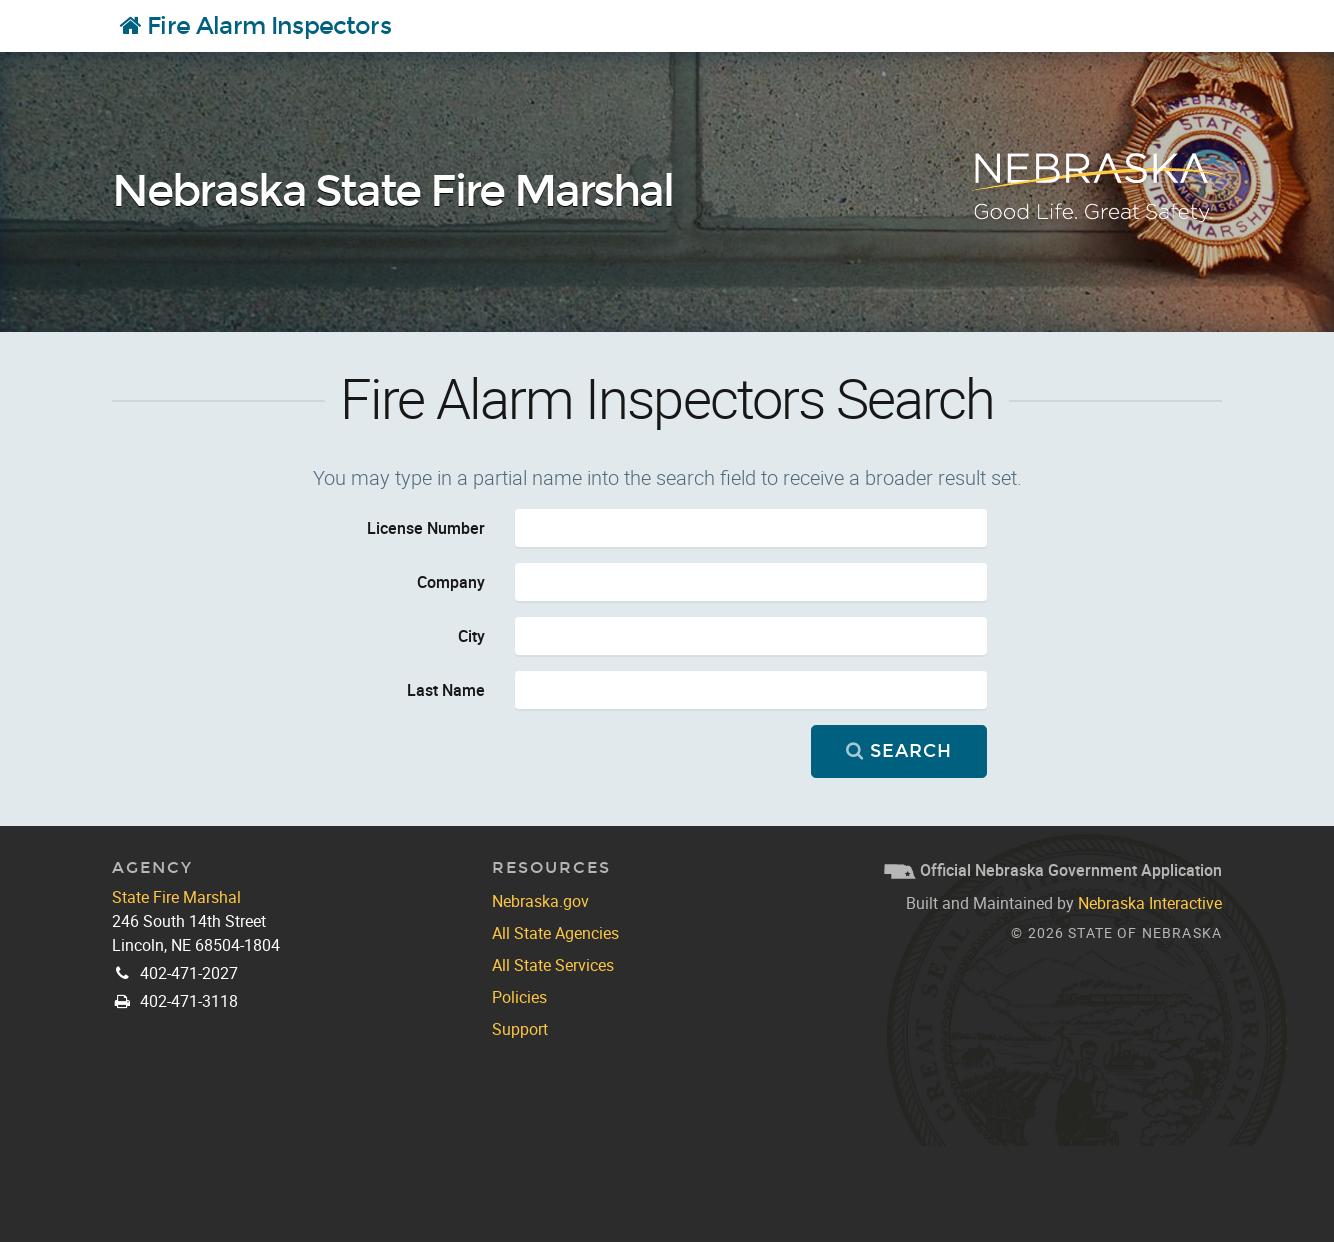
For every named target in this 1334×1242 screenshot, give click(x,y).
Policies (519, 997)
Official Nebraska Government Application (1053, 870)
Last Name (446, 690)
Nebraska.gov (540, 901)
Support (520, 1029)
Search (898, 751)
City (471, 636)
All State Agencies (555, 933)
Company (451, 582)
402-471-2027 (189, 973)
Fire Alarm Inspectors (255, 26)
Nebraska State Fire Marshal (392, 192)
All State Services (553, 965)
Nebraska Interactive (1150, 903)
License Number (426, 528)
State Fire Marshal (176, 897)
